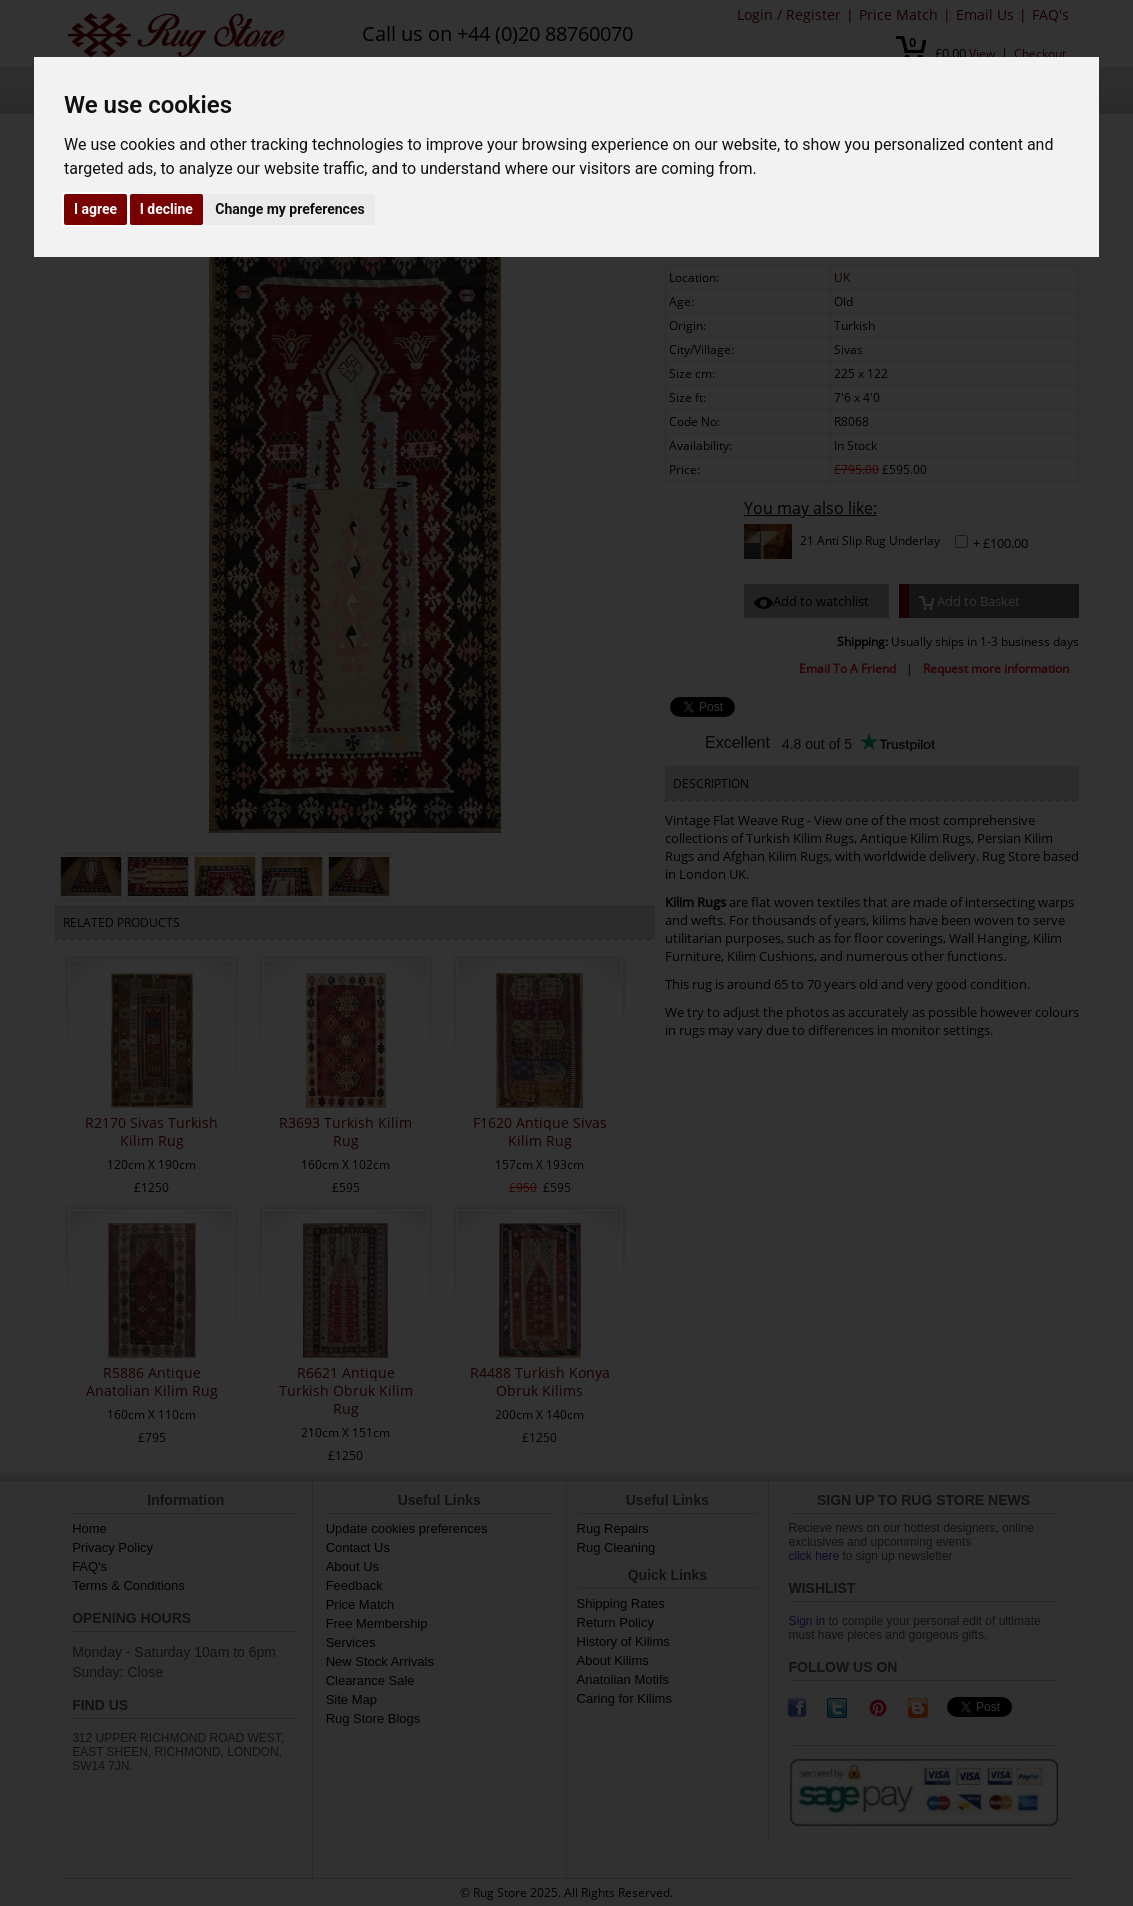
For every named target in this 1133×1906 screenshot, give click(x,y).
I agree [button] (95, 209)
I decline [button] (166, 209)
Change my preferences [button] (289, 209)
